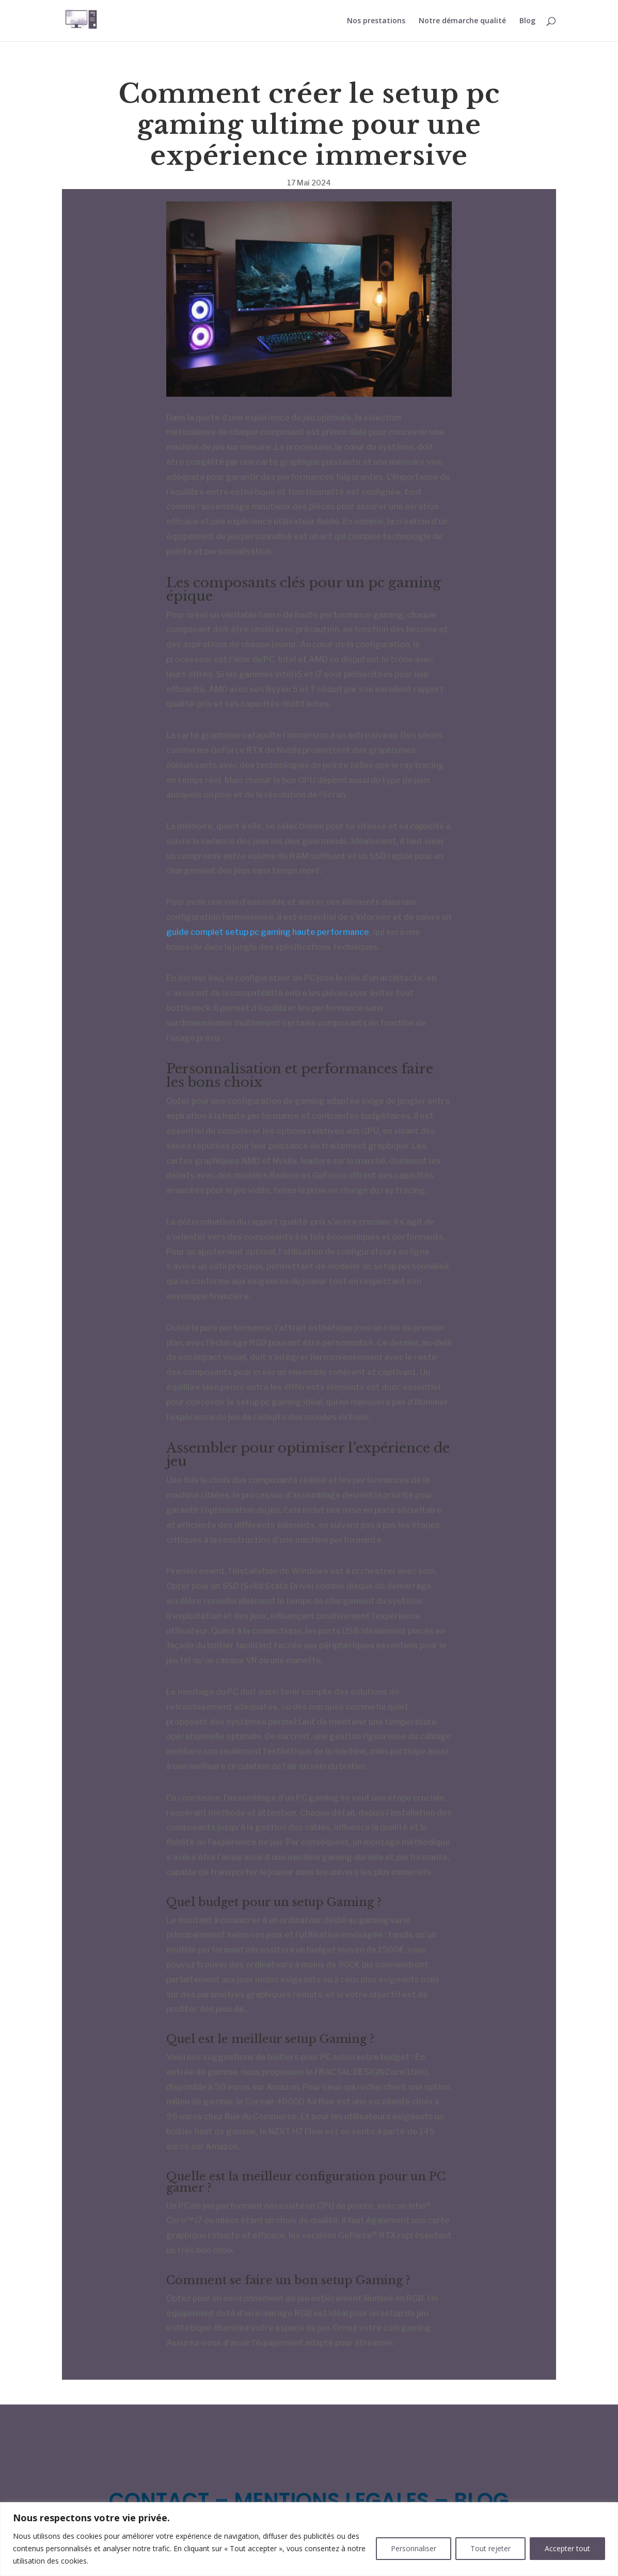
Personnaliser (413, 2548)
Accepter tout (567, 2548)
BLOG (481, 2500)
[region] (309, 2539)
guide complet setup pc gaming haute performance (267, 932)
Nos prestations (376, 21)
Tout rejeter (490, 2548)
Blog (527, 21)
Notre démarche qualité (462, 21)
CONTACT (159, 2500)
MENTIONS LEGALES (331, 2500)
